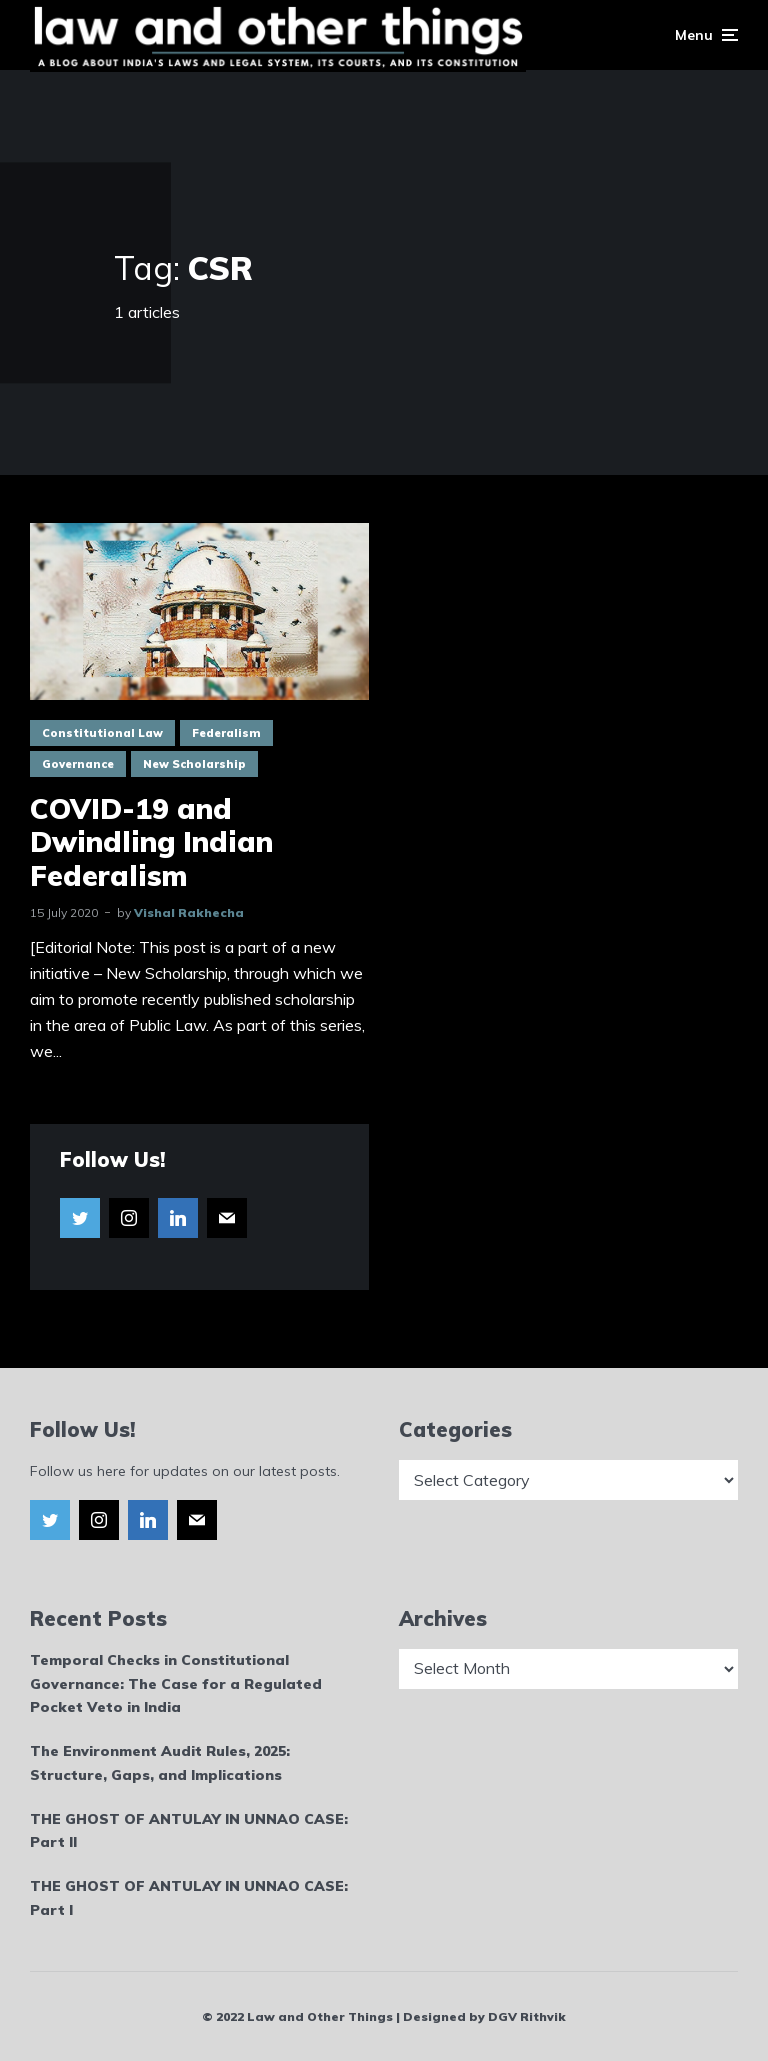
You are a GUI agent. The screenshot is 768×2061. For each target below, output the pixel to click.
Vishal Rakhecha (189, 912)
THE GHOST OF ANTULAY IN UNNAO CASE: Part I (189, 1898)
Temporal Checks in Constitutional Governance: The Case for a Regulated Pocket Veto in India (176, 1684)
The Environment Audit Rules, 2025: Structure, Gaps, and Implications (160, 1763)
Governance (78, 764)
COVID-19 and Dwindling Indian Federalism (151, 842)
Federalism (226, 733)
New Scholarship (194, 764)
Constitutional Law (102, 733)
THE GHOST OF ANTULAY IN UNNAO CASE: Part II (189, 1831)
